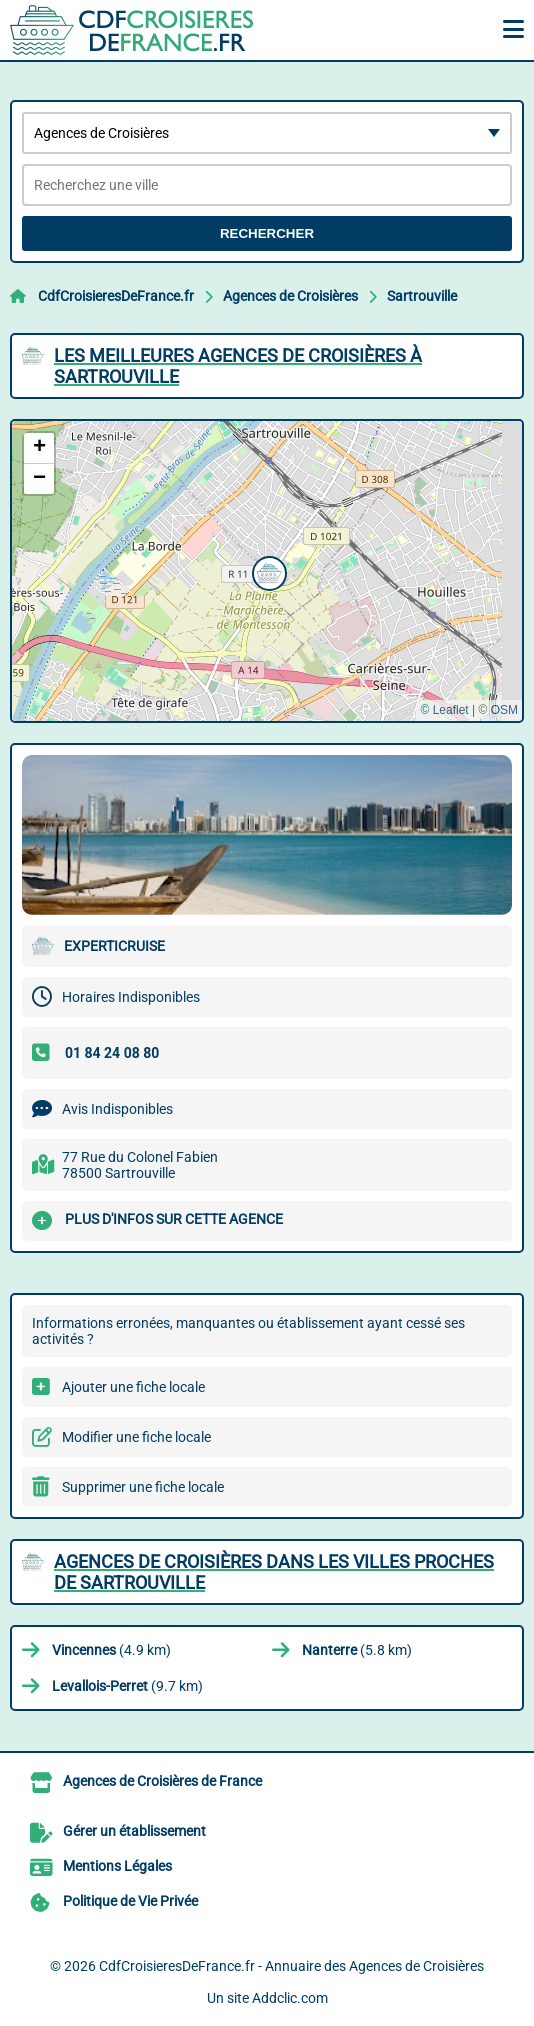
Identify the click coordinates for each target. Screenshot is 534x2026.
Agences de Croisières (290, 296)
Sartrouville (422, 296)
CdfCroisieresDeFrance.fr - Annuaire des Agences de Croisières (291, 1966)
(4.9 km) (111, 1650)
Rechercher (267, 233)
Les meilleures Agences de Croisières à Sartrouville (238, 366)
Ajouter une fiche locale (133, 1387)
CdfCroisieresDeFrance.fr (116, 296)
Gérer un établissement (134, 1831)
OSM (504, 710)
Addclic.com (290, 1998)
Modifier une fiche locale (136, 1437)
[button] (267, 571)
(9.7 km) (127, 1686)
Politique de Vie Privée (130, 1901)
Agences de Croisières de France (162, 1781)
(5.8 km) (357, 1650)
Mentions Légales (117, 1866)
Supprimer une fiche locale (143, 1487)
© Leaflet (444, 710)
